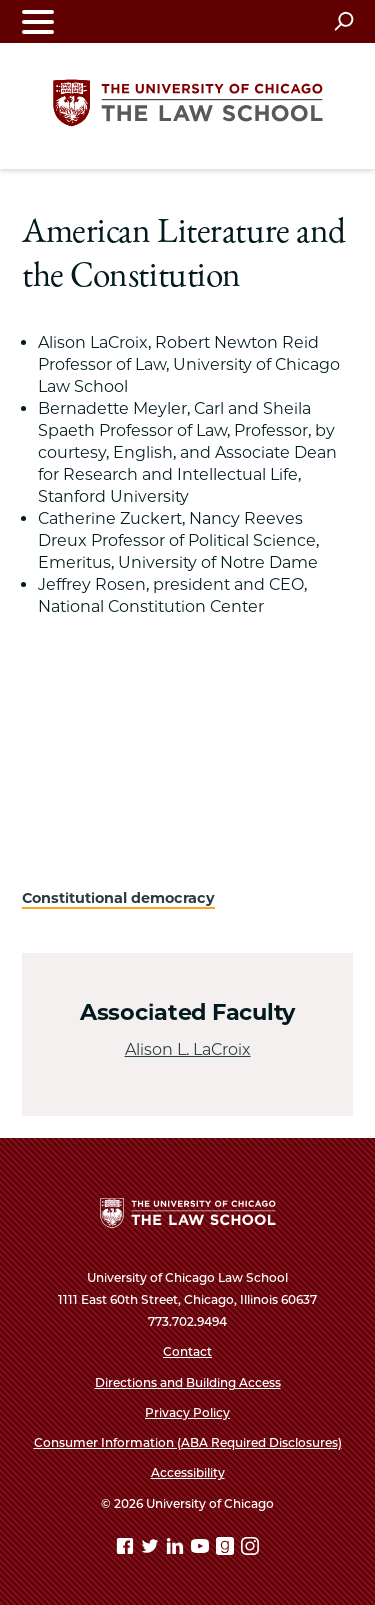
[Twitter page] (152, 1549)
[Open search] (343, 21)
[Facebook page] (127, 1549)
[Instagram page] (250, 1549)
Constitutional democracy (118, 898)
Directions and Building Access (188, 1382)
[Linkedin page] (177, 1549)
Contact (187, 1351)
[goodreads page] (227, 1549)
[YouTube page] (202, 1549)
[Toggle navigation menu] (38, 21)
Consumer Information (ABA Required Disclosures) (188, 1442)
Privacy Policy (187, 1412)
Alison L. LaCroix (188, 1049)
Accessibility (188, 1472)
